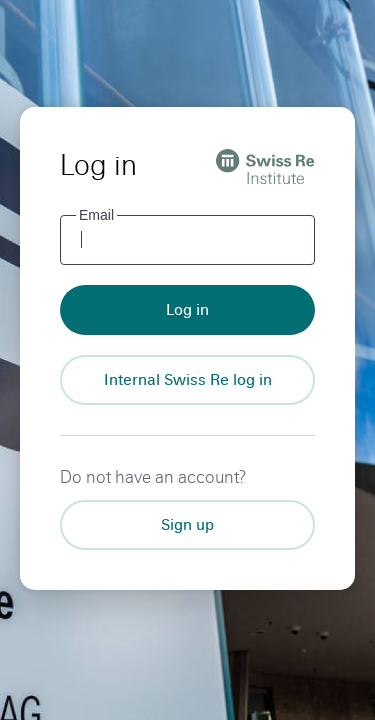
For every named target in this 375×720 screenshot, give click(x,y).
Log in (187, 309)
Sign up (187, 524)
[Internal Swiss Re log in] (187, 380)
